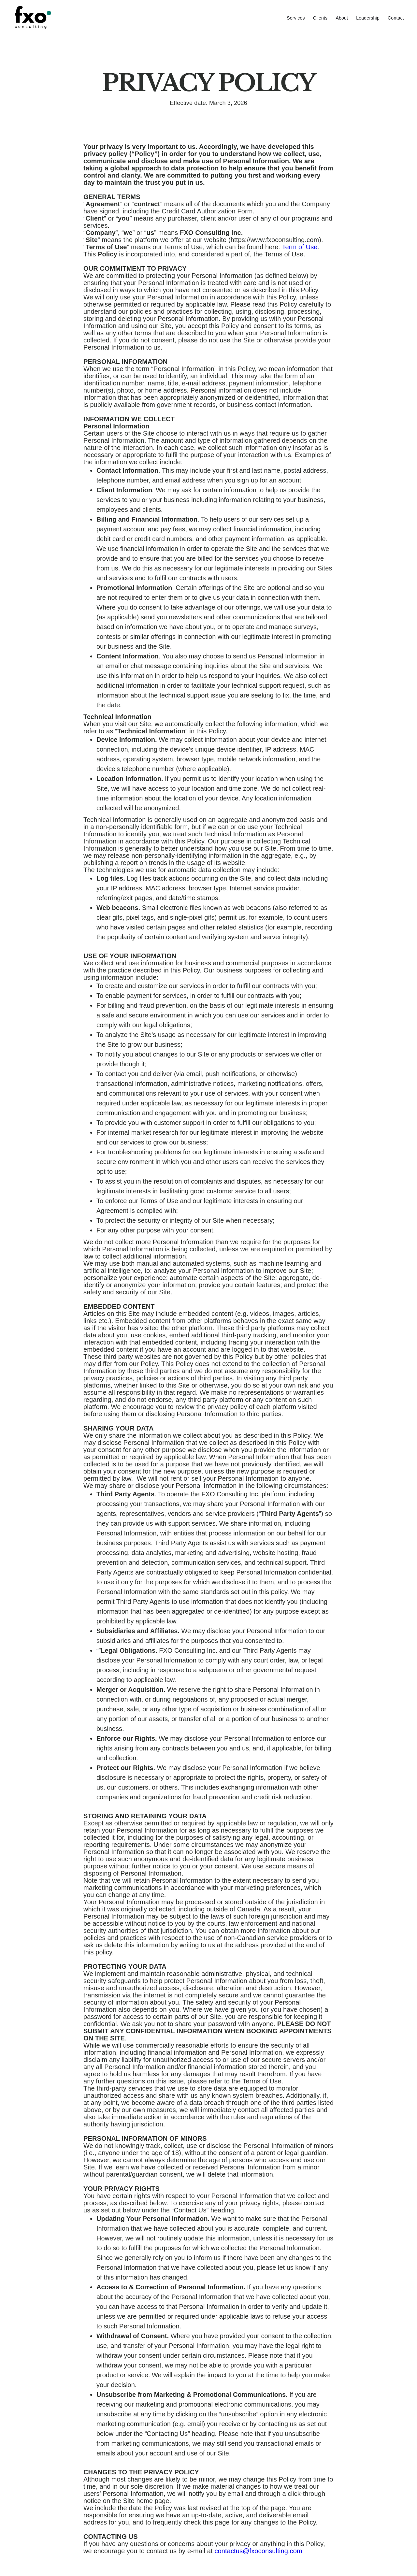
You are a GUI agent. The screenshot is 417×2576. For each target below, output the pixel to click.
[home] (62, 17)
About (342, 18)
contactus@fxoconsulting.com (258, 2550)
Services (296, 18)
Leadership (368, 18)
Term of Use (299, 247)
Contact (396, 18)
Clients (320, 18)
